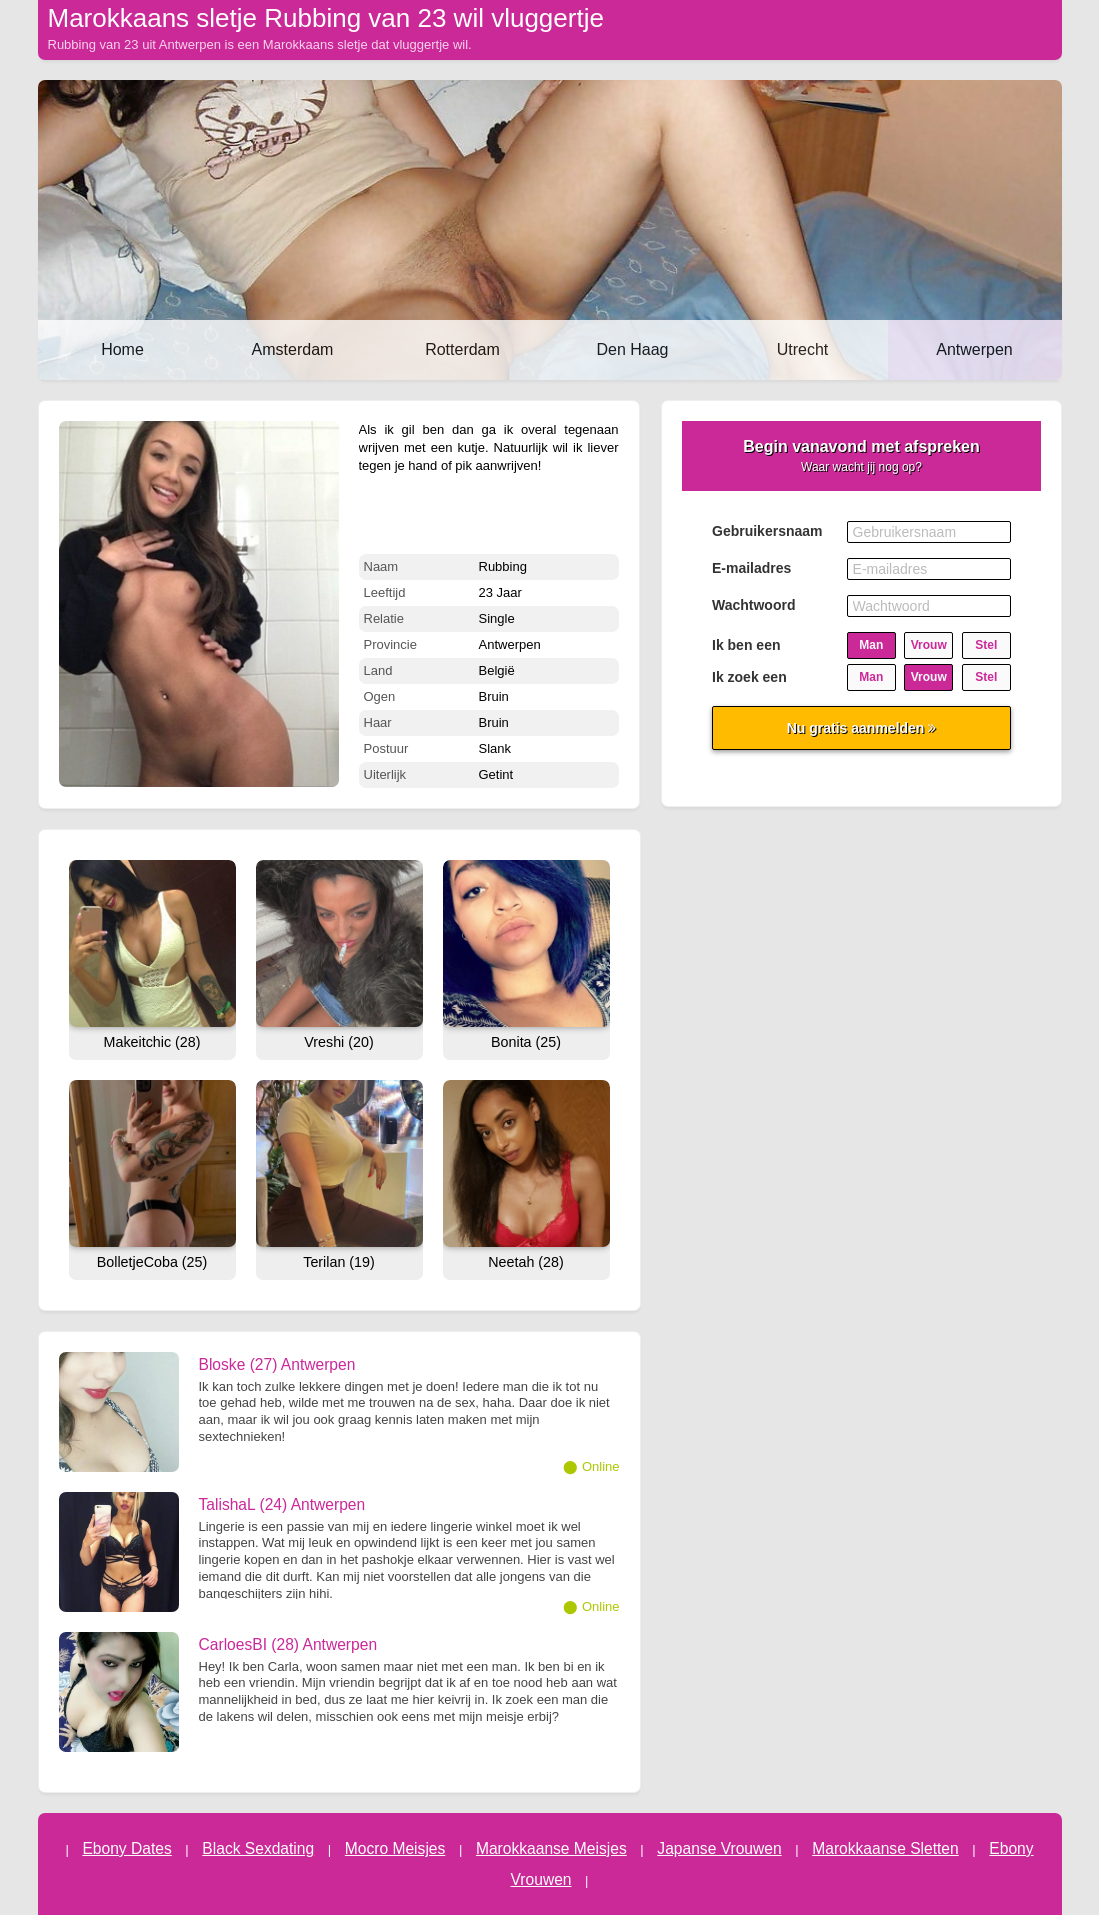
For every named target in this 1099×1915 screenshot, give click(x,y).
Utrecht (803, 349)
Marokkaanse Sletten (885, 1848)
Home (122, 349)
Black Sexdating (258, 1848)
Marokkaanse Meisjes (551, 1848)
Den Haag (632, 349)
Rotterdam (462, 349)
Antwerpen (974, 349)
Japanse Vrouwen (719, 1848)
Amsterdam (293, 349)
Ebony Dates (126, 1848)
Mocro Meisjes (395, 1848)
